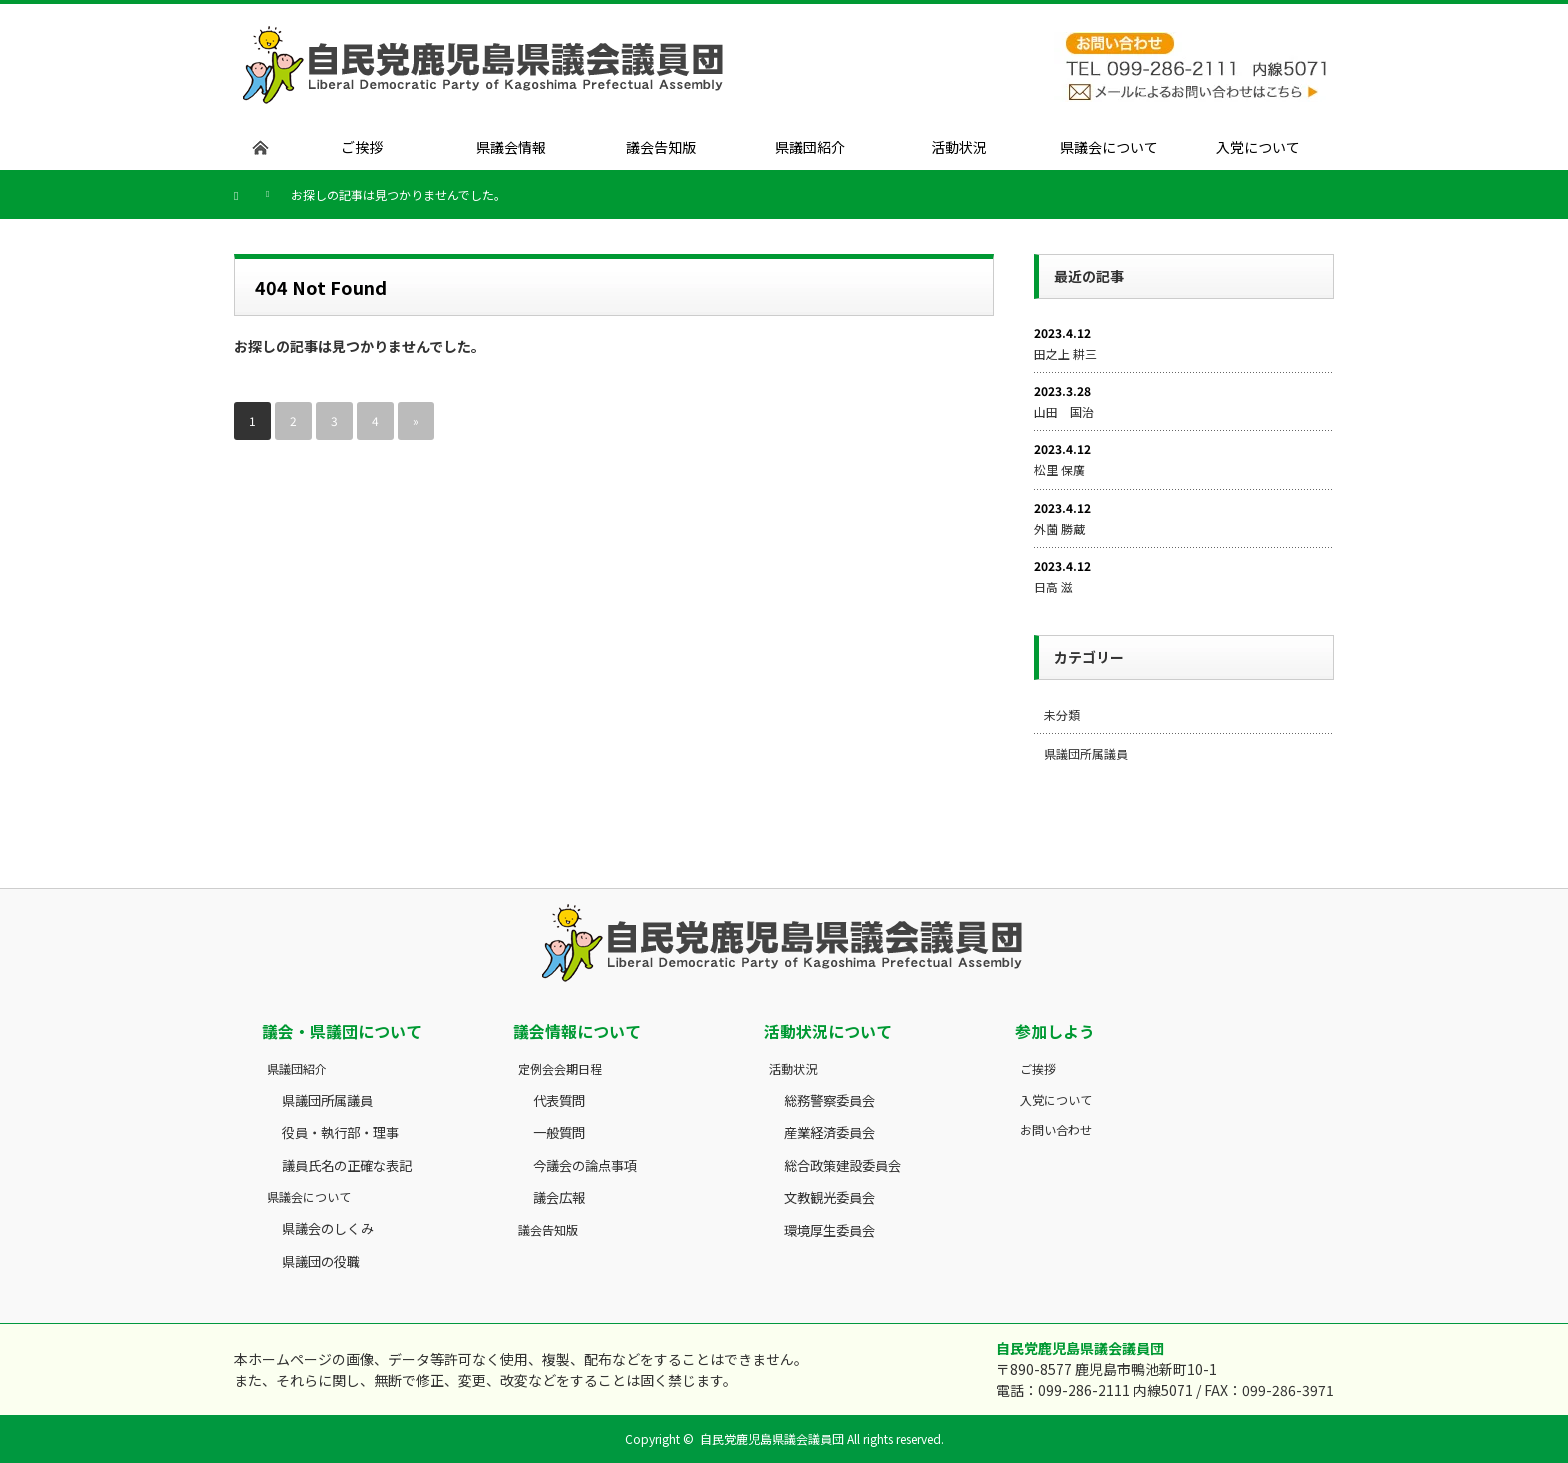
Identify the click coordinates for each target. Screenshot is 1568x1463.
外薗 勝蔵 (1059, 528)
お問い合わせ (1056, 1129)
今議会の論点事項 (585, 1165)
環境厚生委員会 (829, 1230)
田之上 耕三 (1065, 353)
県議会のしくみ (328, 1228)
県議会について (309, 1196)
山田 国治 (1064, 411)
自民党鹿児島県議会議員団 (772, 1438)
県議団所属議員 (1086, 753)
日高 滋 (1053, 586)
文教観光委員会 (829, 1197)
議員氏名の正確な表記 (347, 1165)
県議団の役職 (321, 1261)
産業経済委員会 (829, 1132)
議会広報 (559, 1197)
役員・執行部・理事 (340, 1132)
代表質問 (559, 1100)
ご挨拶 (1038, 1068)
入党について (1056, 1099)
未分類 (1062, 714)
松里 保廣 (1059, 469)
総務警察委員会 (829, 1100)
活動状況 (793, 1068)
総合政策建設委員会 (842, 1165)
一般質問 (559, 1132)
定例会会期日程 (560, 1068)
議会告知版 (548, 1229)
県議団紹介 (297, 1068)
